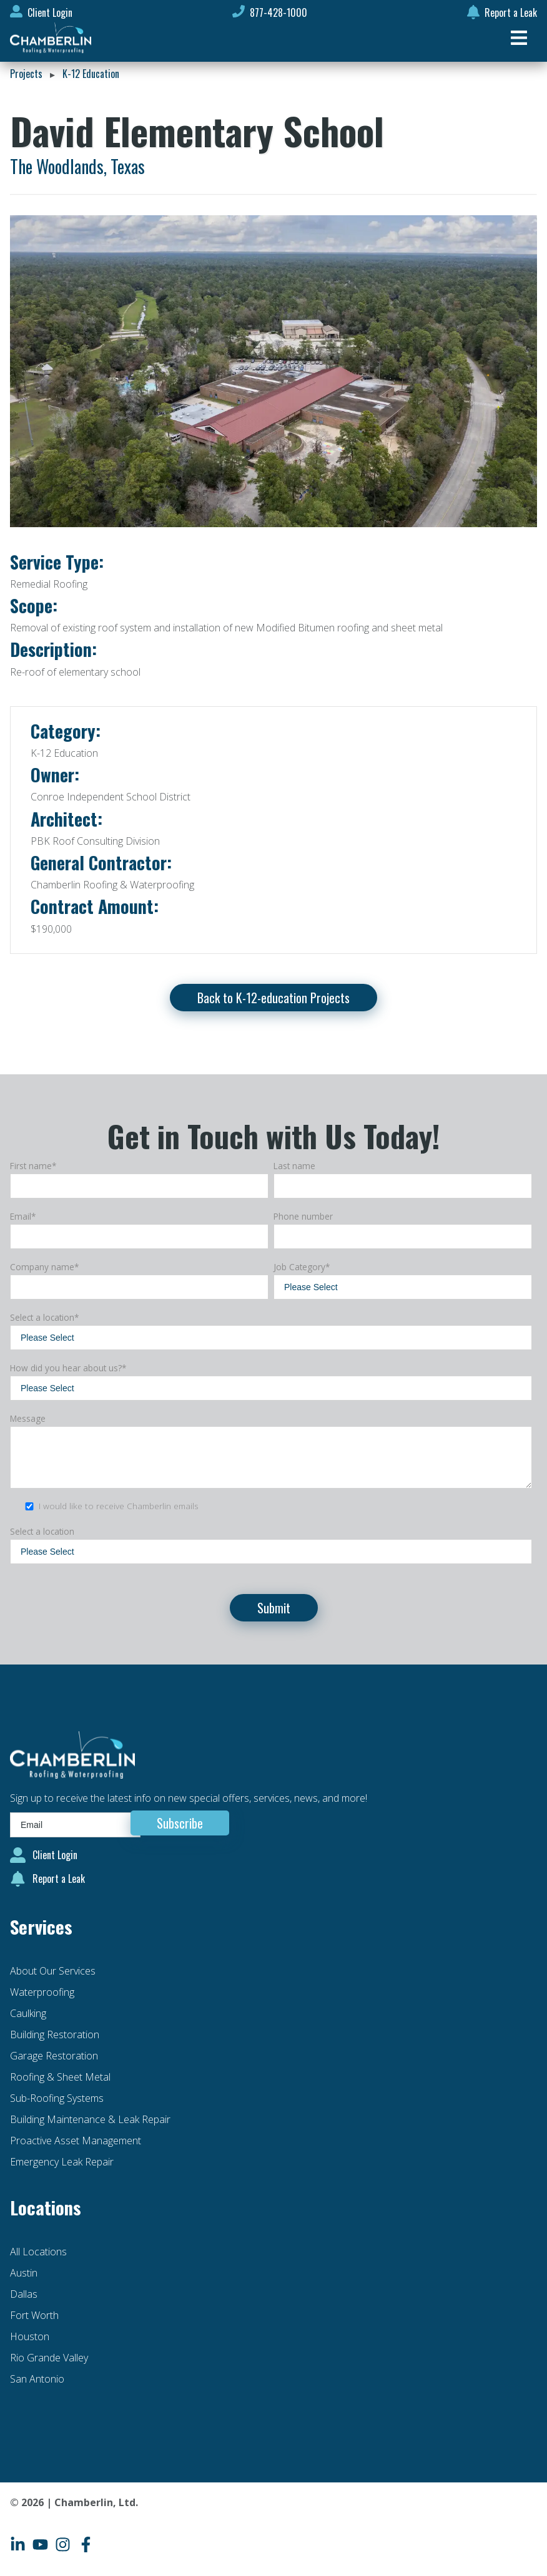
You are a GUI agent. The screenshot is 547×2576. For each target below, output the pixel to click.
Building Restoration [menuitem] (54, 2034)
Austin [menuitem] (23, 2273)
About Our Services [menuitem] (53, 1971)
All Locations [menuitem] (38, 2251)
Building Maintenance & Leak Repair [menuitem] (90, 2119)
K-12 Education (90, 73)
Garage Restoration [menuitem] (54, 2056)
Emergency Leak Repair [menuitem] (62, 2162)
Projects (26, 73)
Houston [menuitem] (29, 2336)
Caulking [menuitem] (28, 2013)
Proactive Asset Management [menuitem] (75, 2140)
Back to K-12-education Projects (273, 997)
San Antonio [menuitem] (37, 2379)
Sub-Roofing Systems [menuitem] (57, 2098)
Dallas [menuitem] (23, 2294)
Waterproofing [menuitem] (42, 1992)
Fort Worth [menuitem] (34, 2315)
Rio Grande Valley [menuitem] (49, 2358)
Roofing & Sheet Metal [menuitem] (60, 2077)
